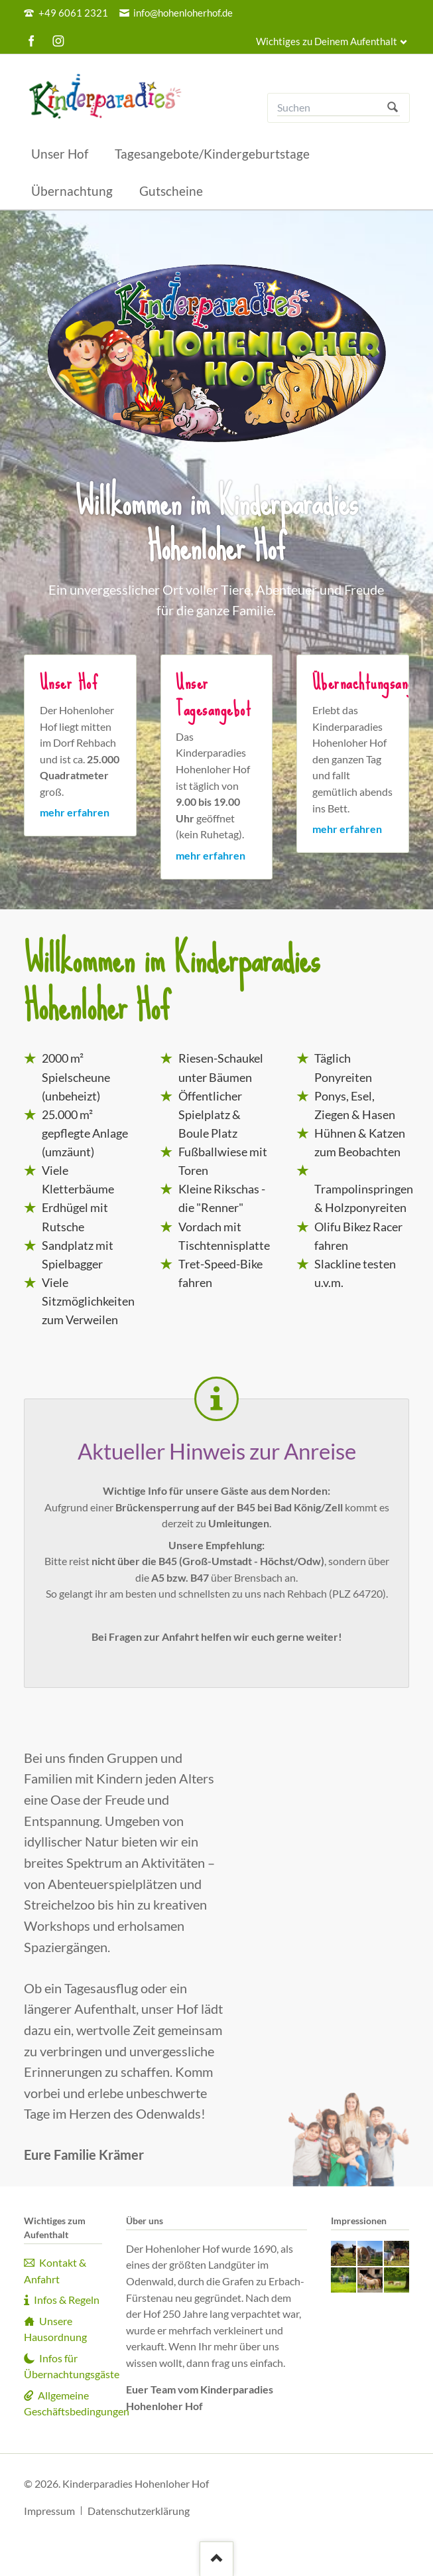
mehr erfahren (74, 812)
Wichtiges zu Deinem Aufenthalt (326, 41)
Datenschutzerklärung (139, 2510)
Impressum (49, 2510)
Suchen (393, 108)
